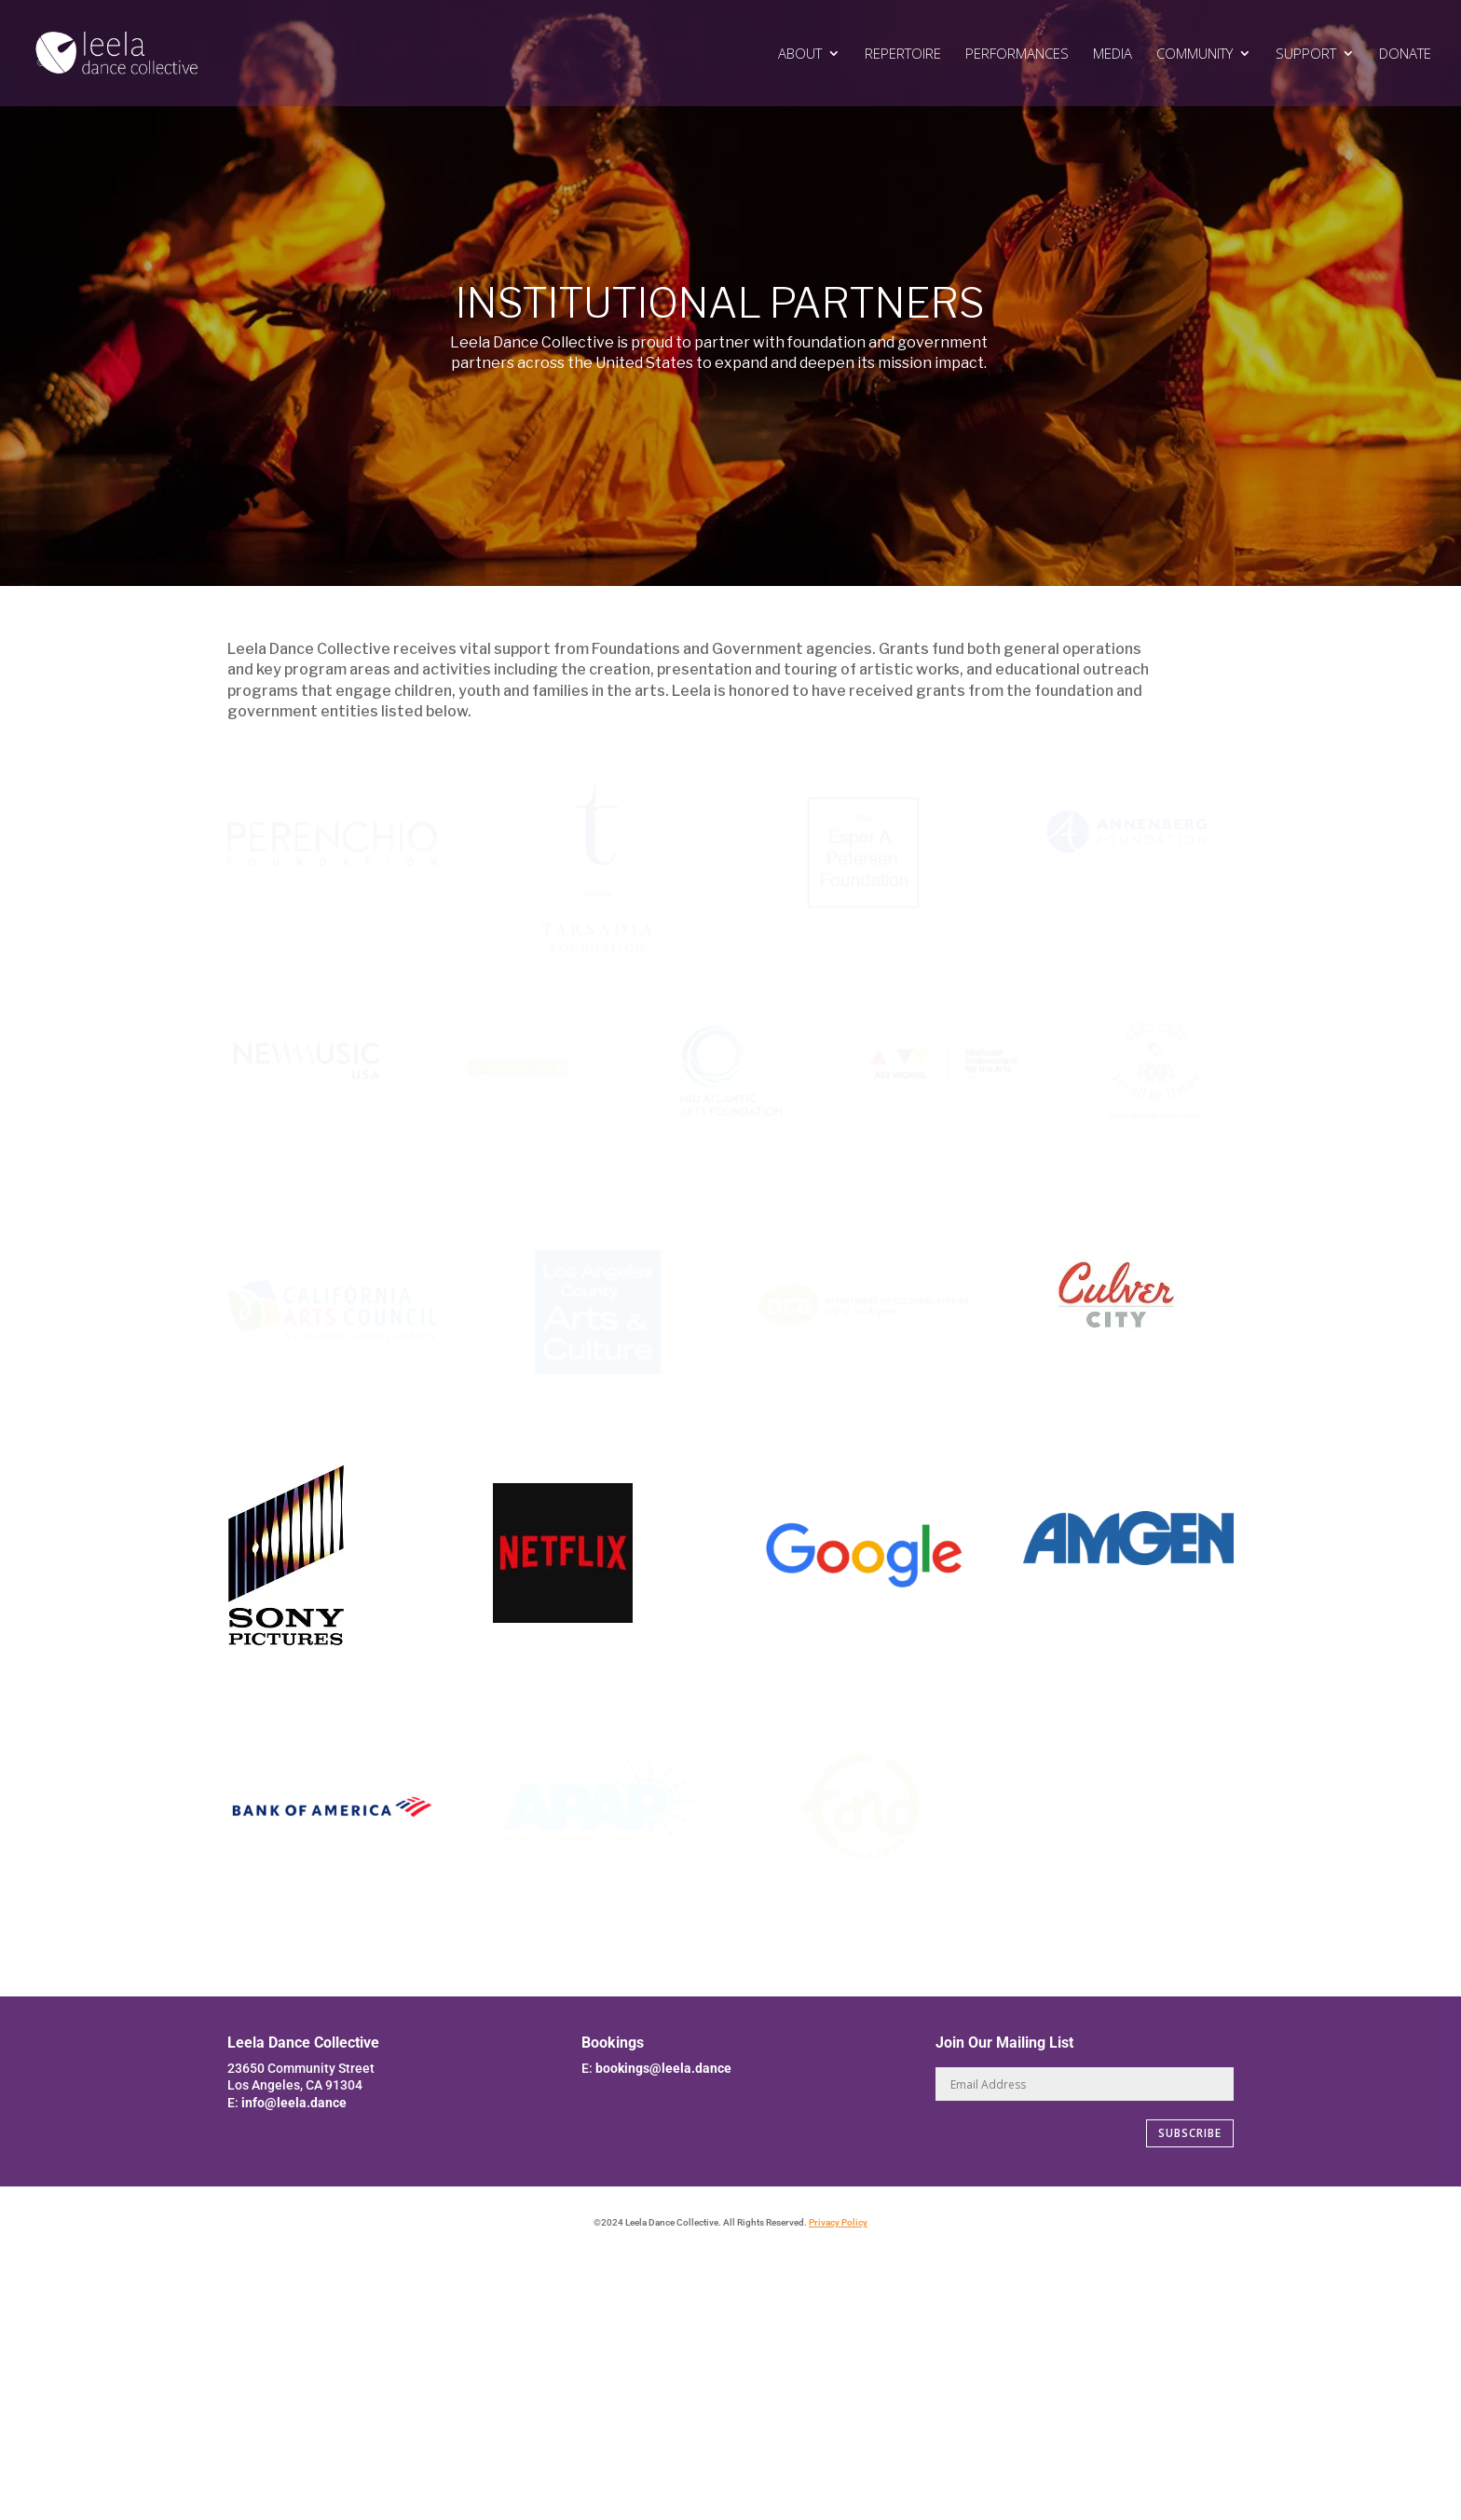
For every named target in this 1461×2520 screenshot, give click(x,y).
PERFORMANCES (1017, 54)
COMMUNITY (1194, 54)
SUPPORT (1306, 54)
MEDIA (1112, 54)
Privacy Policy (838, 2222)
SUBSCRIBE (1190, 2133)
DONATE (1405, 54)
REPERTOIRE (903, 54)
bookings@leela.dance (663, 2068)
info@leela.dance (294, 2102)
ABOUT (800, 54)
